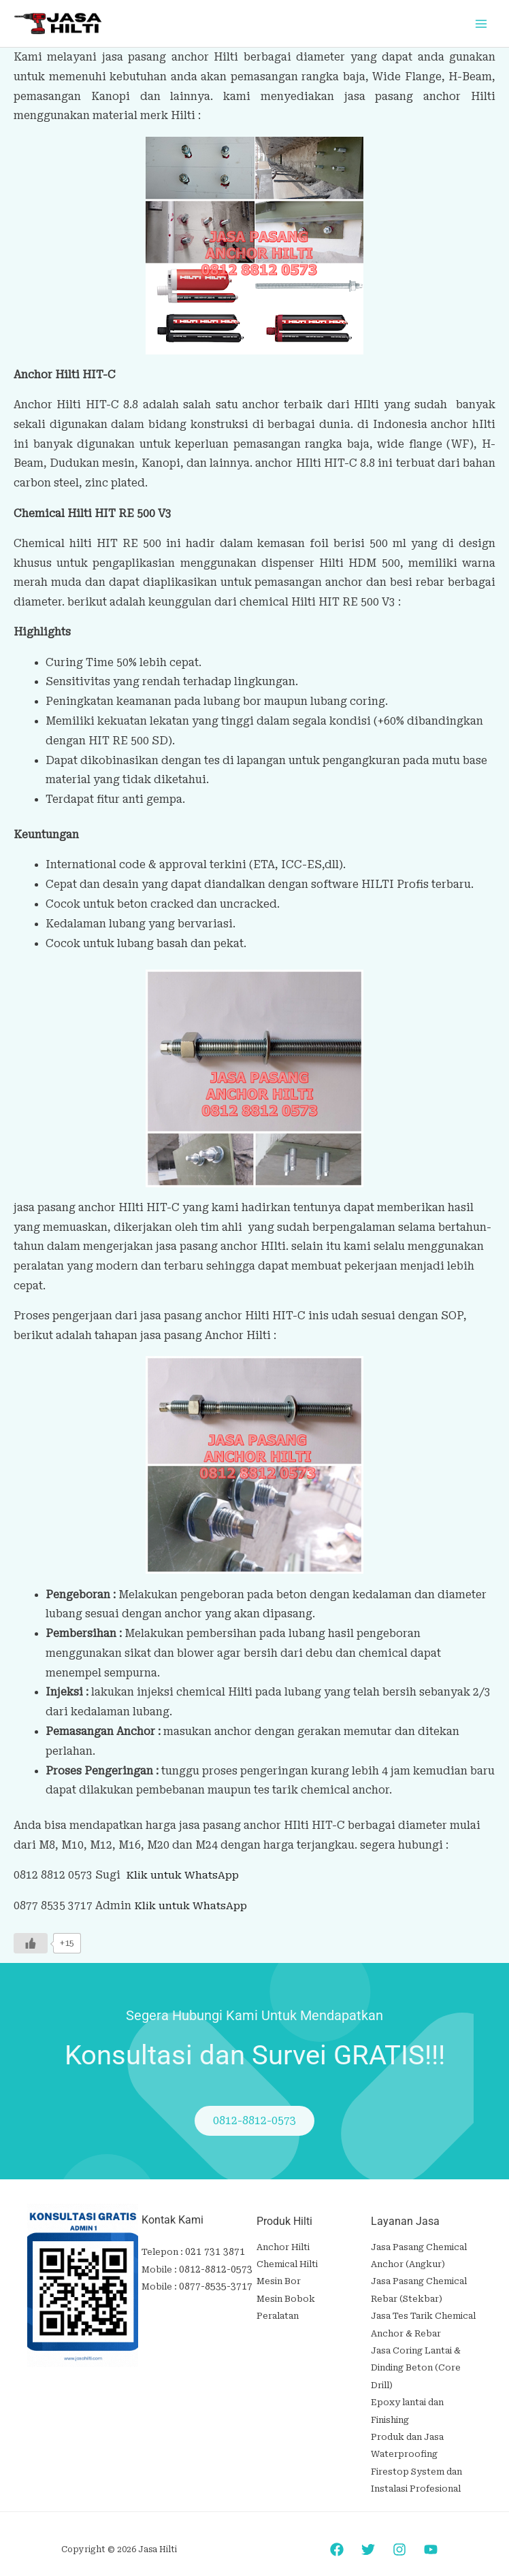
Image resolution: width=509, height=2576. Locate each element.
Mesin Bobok (286, 2295)
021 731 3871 (211, 2251)
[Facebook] (337, 2532)
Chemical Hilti (287, 2262)
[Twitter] (368, 2532)
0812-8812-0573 (211, 2267)
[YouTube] (431, 2532)
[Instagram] (399, 2532)
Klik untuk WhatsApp (183, 1874)
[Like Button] (31, 1942)
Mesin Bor (279, 2278)
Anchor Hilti (283, 2246)
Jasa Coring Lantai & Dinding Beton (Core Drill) (416, 2359)
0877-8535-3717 (211, 2284)
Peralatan (278, 2310)
